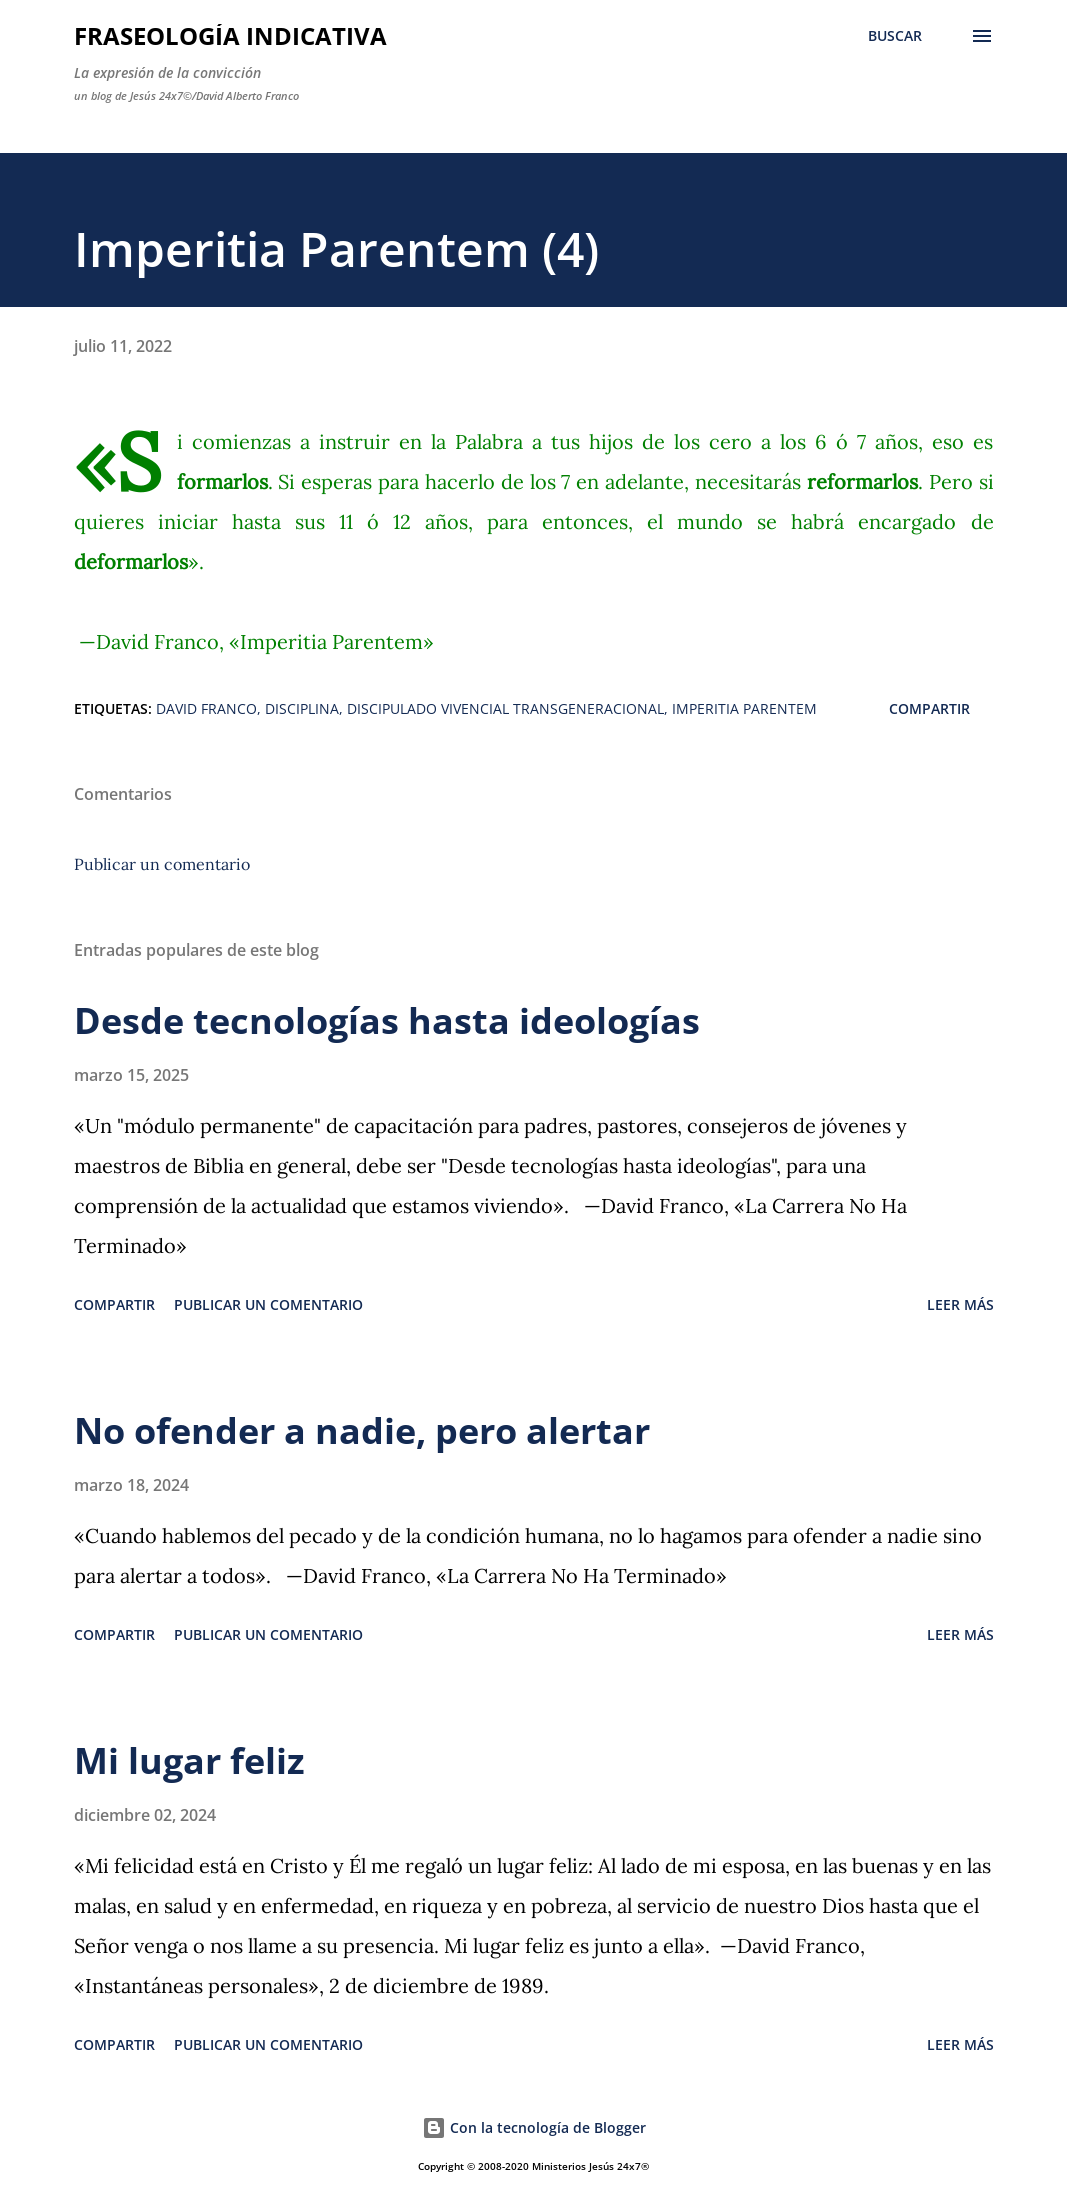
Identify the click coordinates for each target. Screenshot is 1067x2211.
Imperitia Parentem (744, 708)
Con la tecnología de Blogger (534, 2127)
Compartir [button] (929, 708)
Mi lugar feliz (189, 1760)
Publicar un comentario (162, 864)
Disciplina (302, 708)
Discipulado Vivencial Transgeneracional (505, 708)
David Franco (206, 708)
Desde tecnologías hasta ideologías (387, 1020)
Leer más (960, 1304)
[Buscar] (895, 36)
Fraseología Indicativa (230, 35)
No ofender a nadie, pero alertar (362, 1430)
